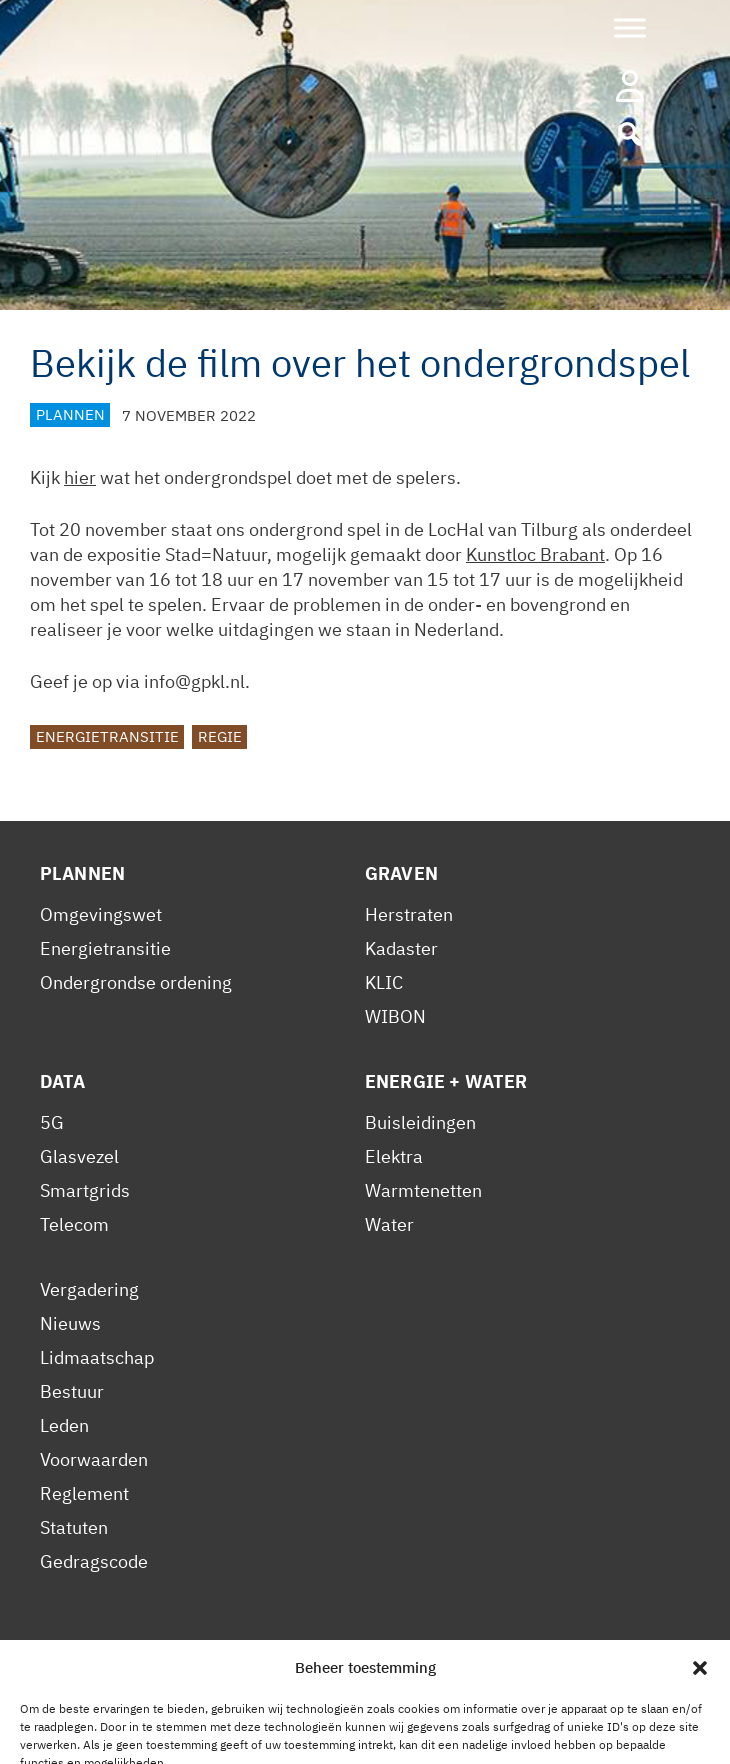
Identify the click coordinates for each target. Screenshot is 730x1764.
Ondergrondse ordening (136, 982)
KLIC (384, 982)
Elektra (394, 1156)
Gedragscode (94, 1561)
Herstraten (409, 914)
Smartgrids (85, 1190)
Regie (220, 737)
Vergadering (89, 1289)
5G (52, 1122)
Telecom (74, 1224)
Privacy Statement (114, 1671)
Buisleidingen (420, 1122)
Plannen (70, 415)
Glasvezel (79, 1156)
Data (63, 1081)
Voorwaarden (94, 1459)
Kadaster (401, 948)
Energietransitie (107, 737)
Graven (401, 873)
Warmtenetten (423, 1190)
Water (389, 1224)
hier (80, 477)
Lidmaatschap (97, 1357)
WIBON (395, 1016)
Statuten (74, 1527)
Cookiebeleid (260, 1671)
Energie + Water (446, 1081)
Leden (64, 1425)
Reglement (84, 1493)
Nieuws (70, 1323)
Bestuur (72, 1391)
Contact (364, 1671)
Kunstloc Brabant (535, 554)
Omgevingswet (101, 914)
